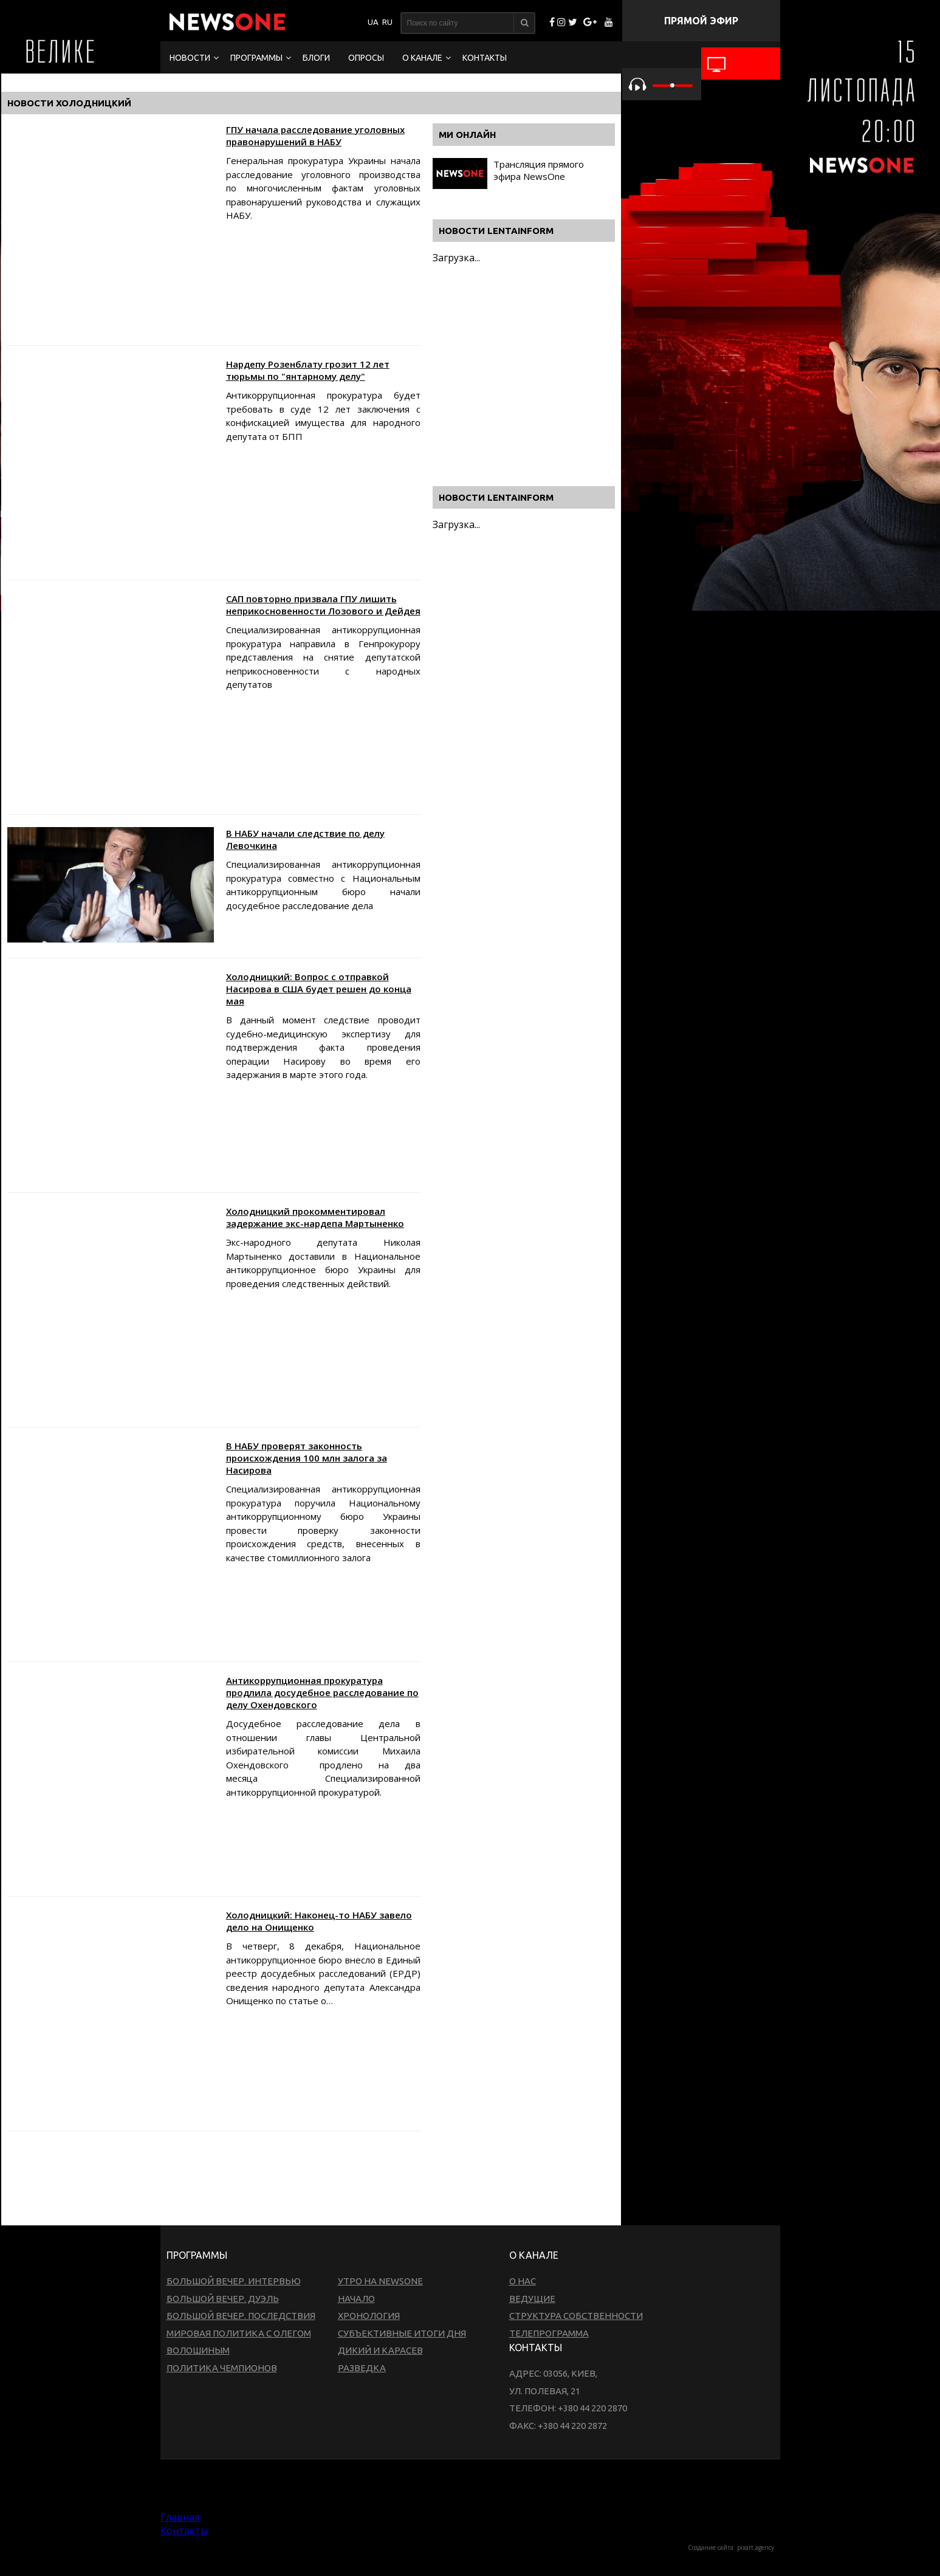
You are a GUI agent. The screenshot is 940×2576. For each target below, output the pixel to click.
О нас (522, 2281)
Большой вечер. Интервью (233, 2281)
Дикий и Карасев (380, 2350)
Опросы (366, 58)
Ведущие (532, 2298)
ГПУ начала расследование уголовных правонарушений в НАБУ (315, 135)
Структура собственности (576, 2315)
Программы (256, 58)
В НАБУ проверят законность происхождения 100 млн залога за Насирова (306, 1458)
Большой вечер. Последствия (240, 2315)
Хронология (369, 2315)
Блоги (316, 58)
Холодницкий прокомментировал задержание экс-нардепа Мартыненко (315, 1217)
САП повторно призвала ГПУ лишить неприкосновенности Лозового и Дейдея (323, 604)
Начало (356, 2298)
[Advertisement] (228, 2176)
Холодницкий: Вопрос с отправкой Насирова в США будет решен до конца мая (318, 988)
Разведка (362, 2368)
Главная (179, 2517)
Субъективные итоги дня (402, 2333)
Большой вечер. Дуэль (222, 2298)
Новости (190, 58)
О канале (422, 58)
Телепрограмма (549, 2333)
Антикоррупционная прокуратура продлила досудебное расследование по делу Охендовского (322, 1692)
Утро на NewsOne (380, 2281)
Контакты (484, 58)
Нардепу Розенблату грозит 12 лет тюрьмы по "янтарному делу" (307, 370)
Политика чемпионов (221, 2368)
